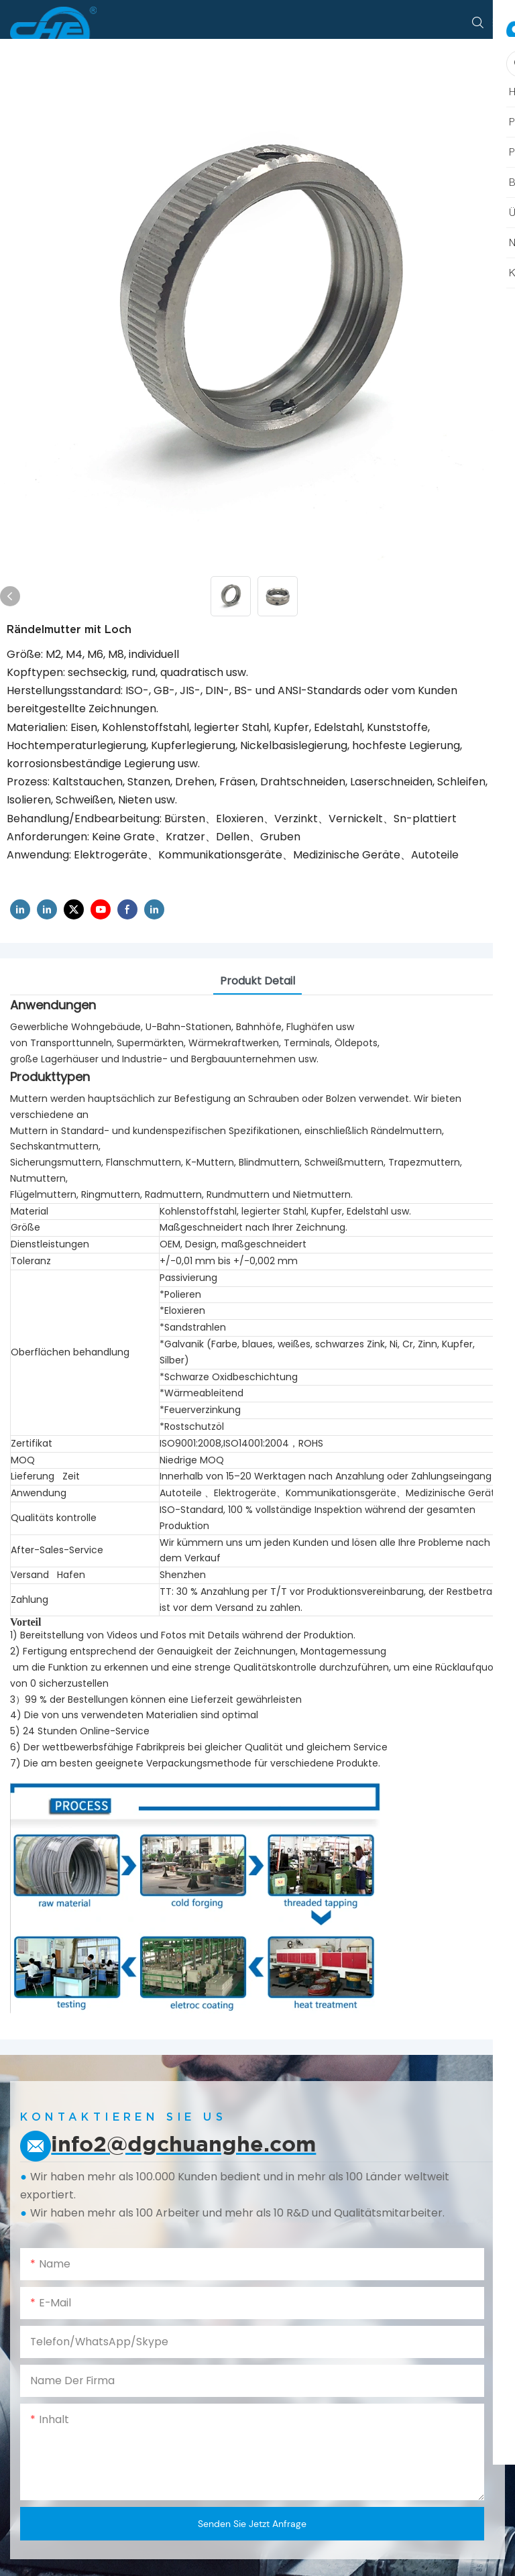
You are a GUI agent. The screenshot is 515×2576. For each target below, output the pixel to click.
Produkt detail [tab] (257, 981)
